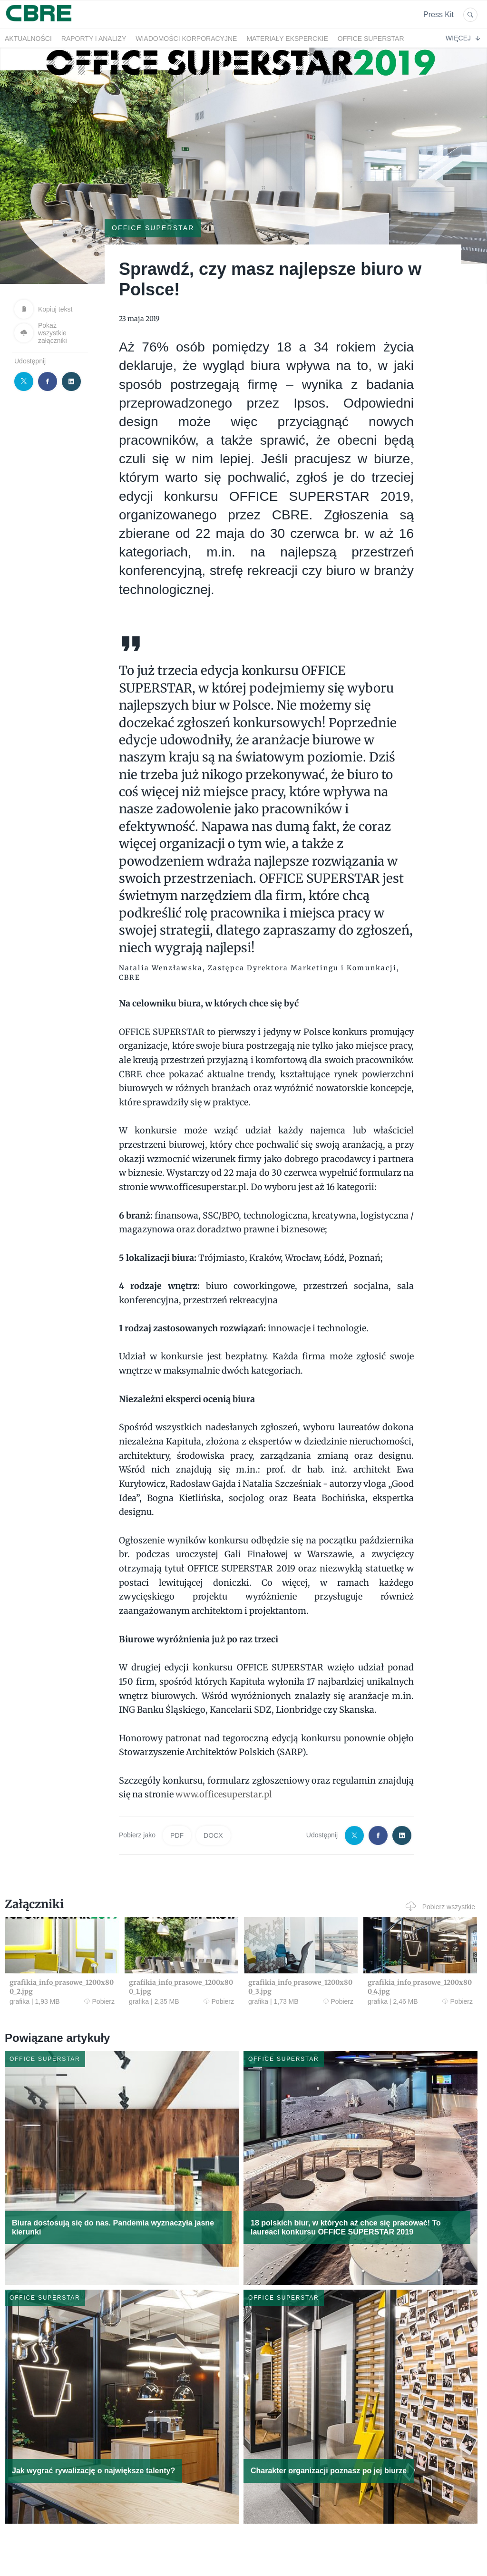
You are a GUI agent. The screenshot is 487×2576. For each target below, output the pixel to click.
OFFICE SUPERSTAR (371, 38)
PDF (177, 1835)
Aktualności (28, 38)
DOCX (213, 1835)
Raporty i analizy (93, 38)
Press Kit (438, 14)
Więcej (463, 38)
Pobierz (99, 2001)
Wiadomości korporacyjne (186, 38)
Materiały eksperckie (287, 38)
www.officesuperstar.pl (223, 1794)
